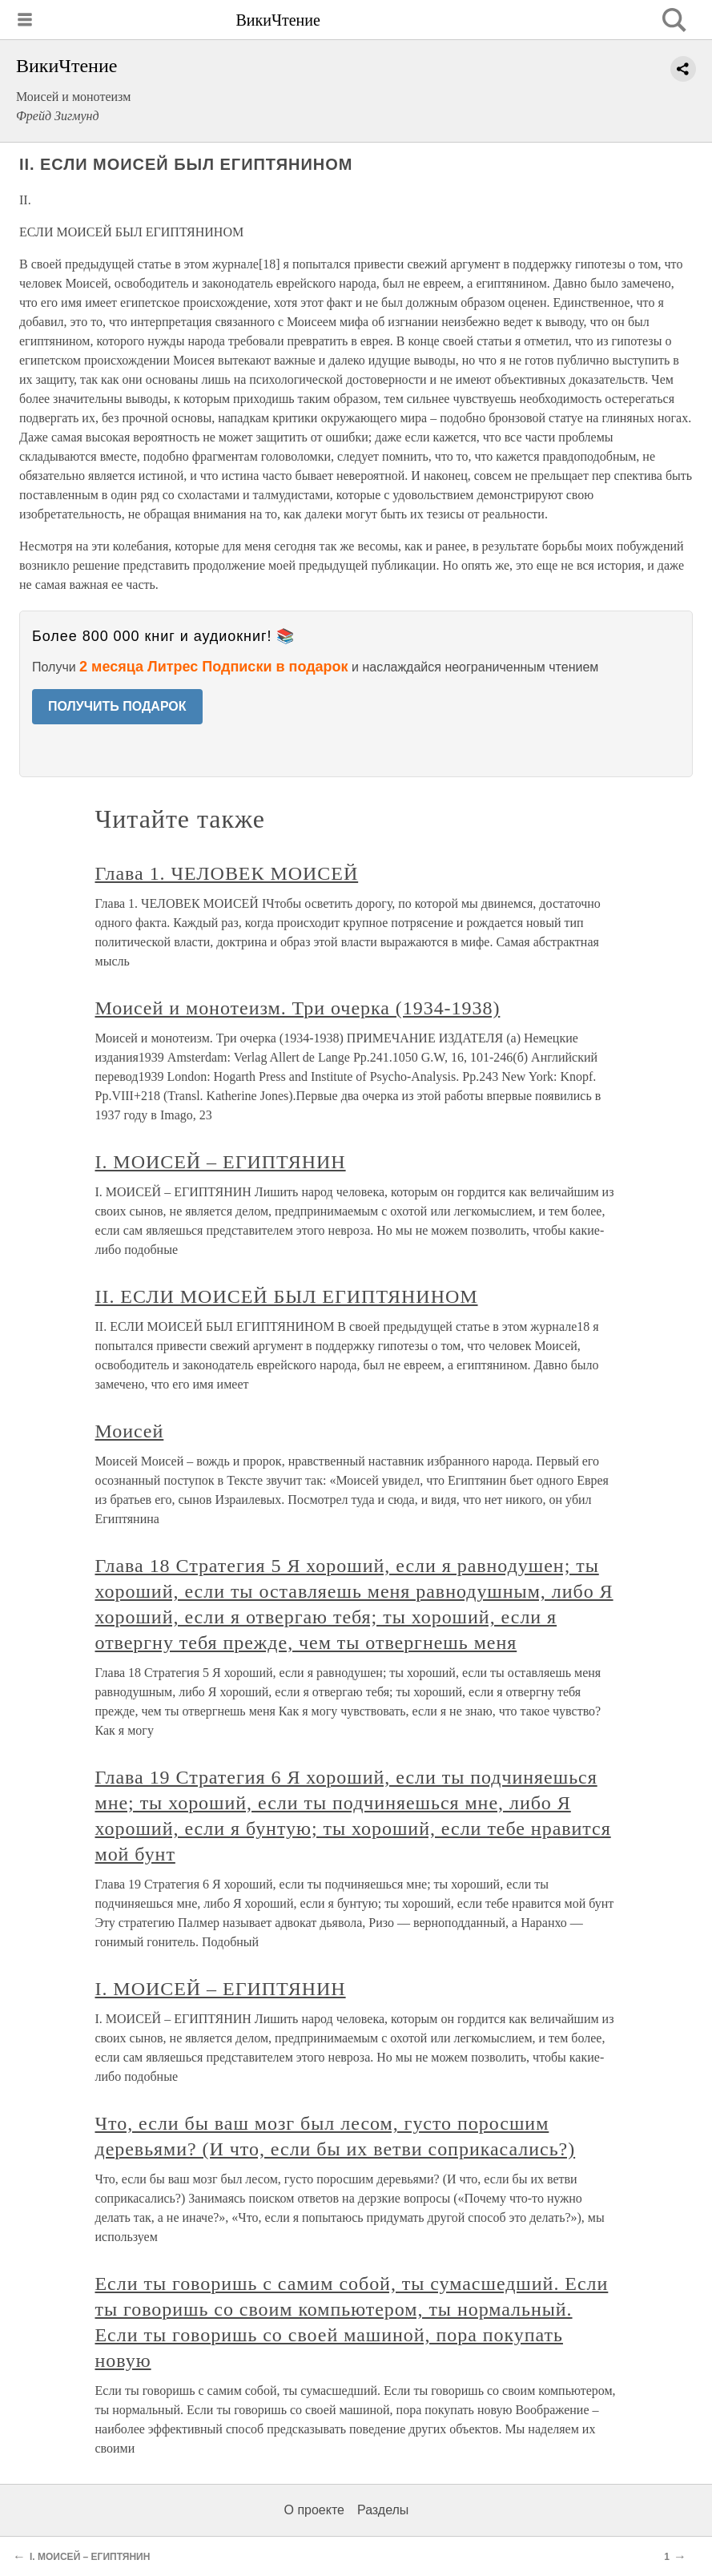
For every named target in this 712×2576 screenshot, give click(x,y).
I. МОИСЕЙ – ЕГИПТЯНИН (220, 1161)
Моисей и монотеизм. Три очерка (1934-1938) (298, 1008)
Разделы (382, 2510)
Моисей (129, 1431)
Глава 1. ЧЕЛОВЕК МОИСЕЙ (227, 873)
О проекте (314, 2510)
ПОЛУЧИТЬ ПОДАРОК (117, 706)
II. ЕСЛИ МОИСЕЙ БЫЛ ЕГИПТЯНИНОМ (286, 1296)
